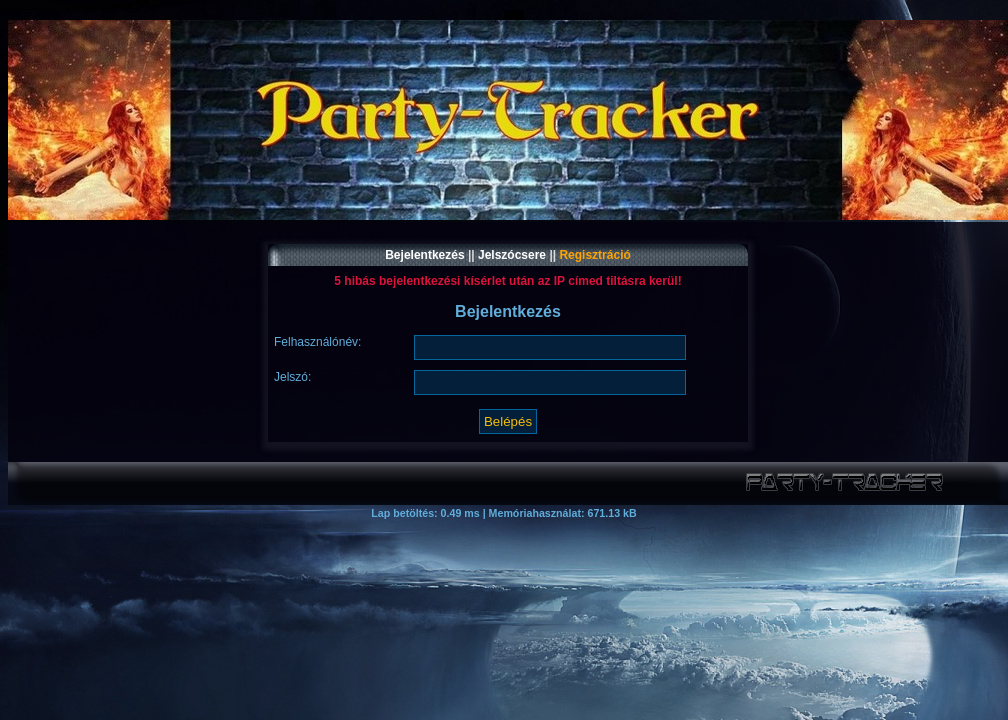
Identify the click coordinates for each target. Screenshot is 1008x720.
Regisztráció (594, 255)
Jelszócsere (512, 255)
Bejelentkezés (424, 255)
